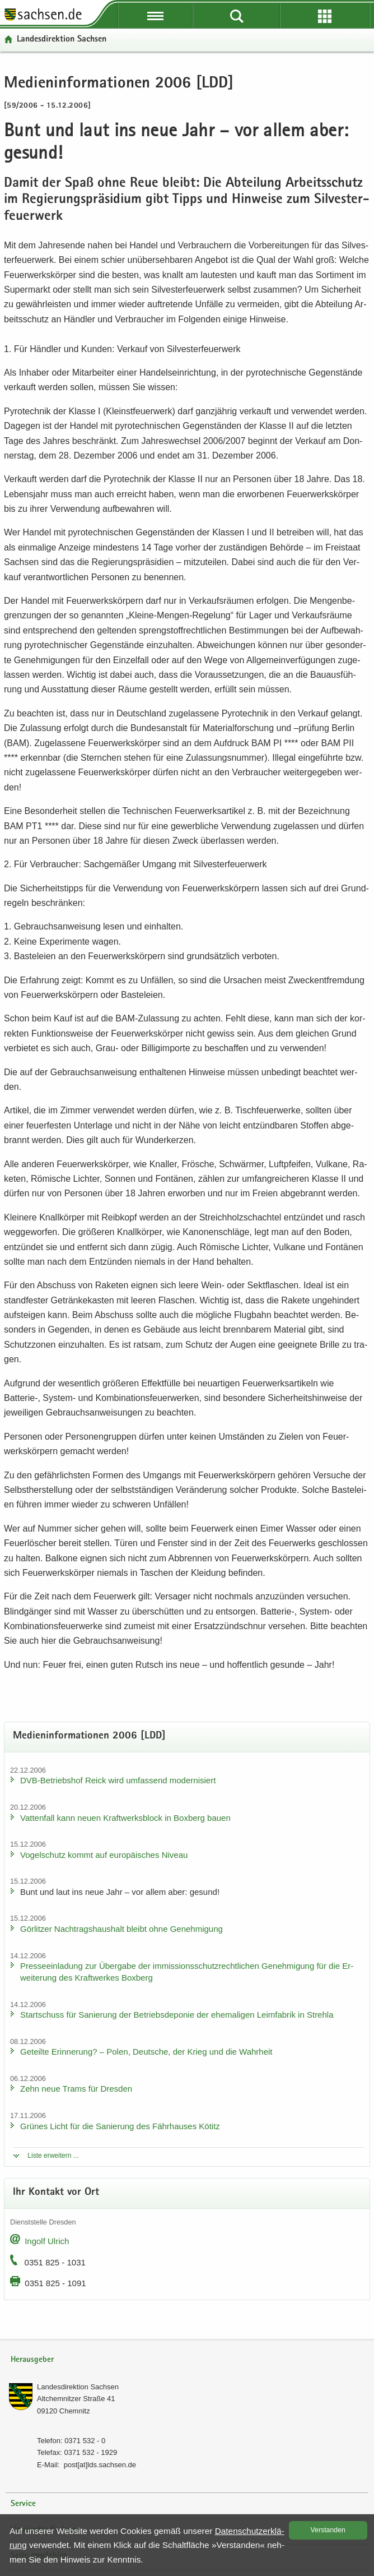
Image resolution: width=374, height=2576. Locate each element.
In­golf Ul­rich (47, 2241)
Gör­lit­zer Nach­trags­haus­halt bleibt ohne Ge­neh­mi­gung (121, 1929)
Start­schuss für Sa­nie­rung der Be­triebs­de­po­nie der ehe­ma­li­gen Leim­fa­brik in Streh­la (176, 2014)
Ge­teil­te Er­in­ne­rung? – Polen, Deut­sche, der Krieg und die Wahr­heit (146, 2051)
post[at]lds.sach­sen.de (100, 2465)
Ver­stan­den (328, 2530)
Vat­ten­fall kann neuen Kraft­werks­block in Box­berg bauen (125, 1818)
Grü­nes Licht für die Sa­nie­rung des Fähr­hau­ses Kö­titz (120, 2126)
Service (23, 2504)
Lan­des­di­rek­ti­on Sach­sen (61, 39)
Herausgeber (32, 2360)
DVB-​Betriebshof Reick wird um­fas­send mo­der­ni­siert (118, 1780)
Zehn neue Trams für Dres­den (76, 2088)
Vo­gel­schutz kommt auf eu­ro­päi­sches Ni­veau (104, 1855)
